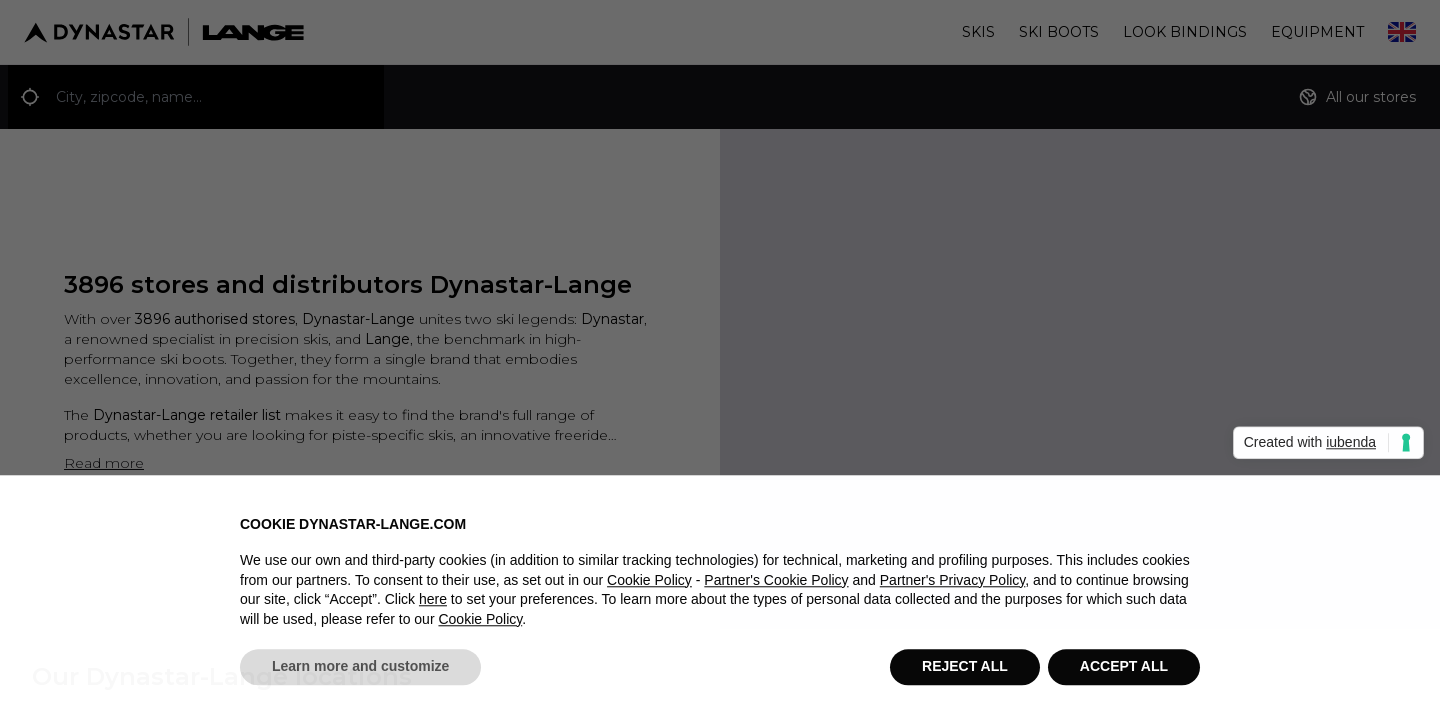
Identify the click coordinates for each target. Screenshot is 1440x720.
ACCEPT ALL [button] (1124, 675)
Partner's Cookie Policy (776, 588)
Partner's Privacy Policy (953, 588)
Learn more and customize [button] (360, 675)
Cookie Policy (649, 588)
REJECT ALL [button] (965, 675)
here (433, 608)
